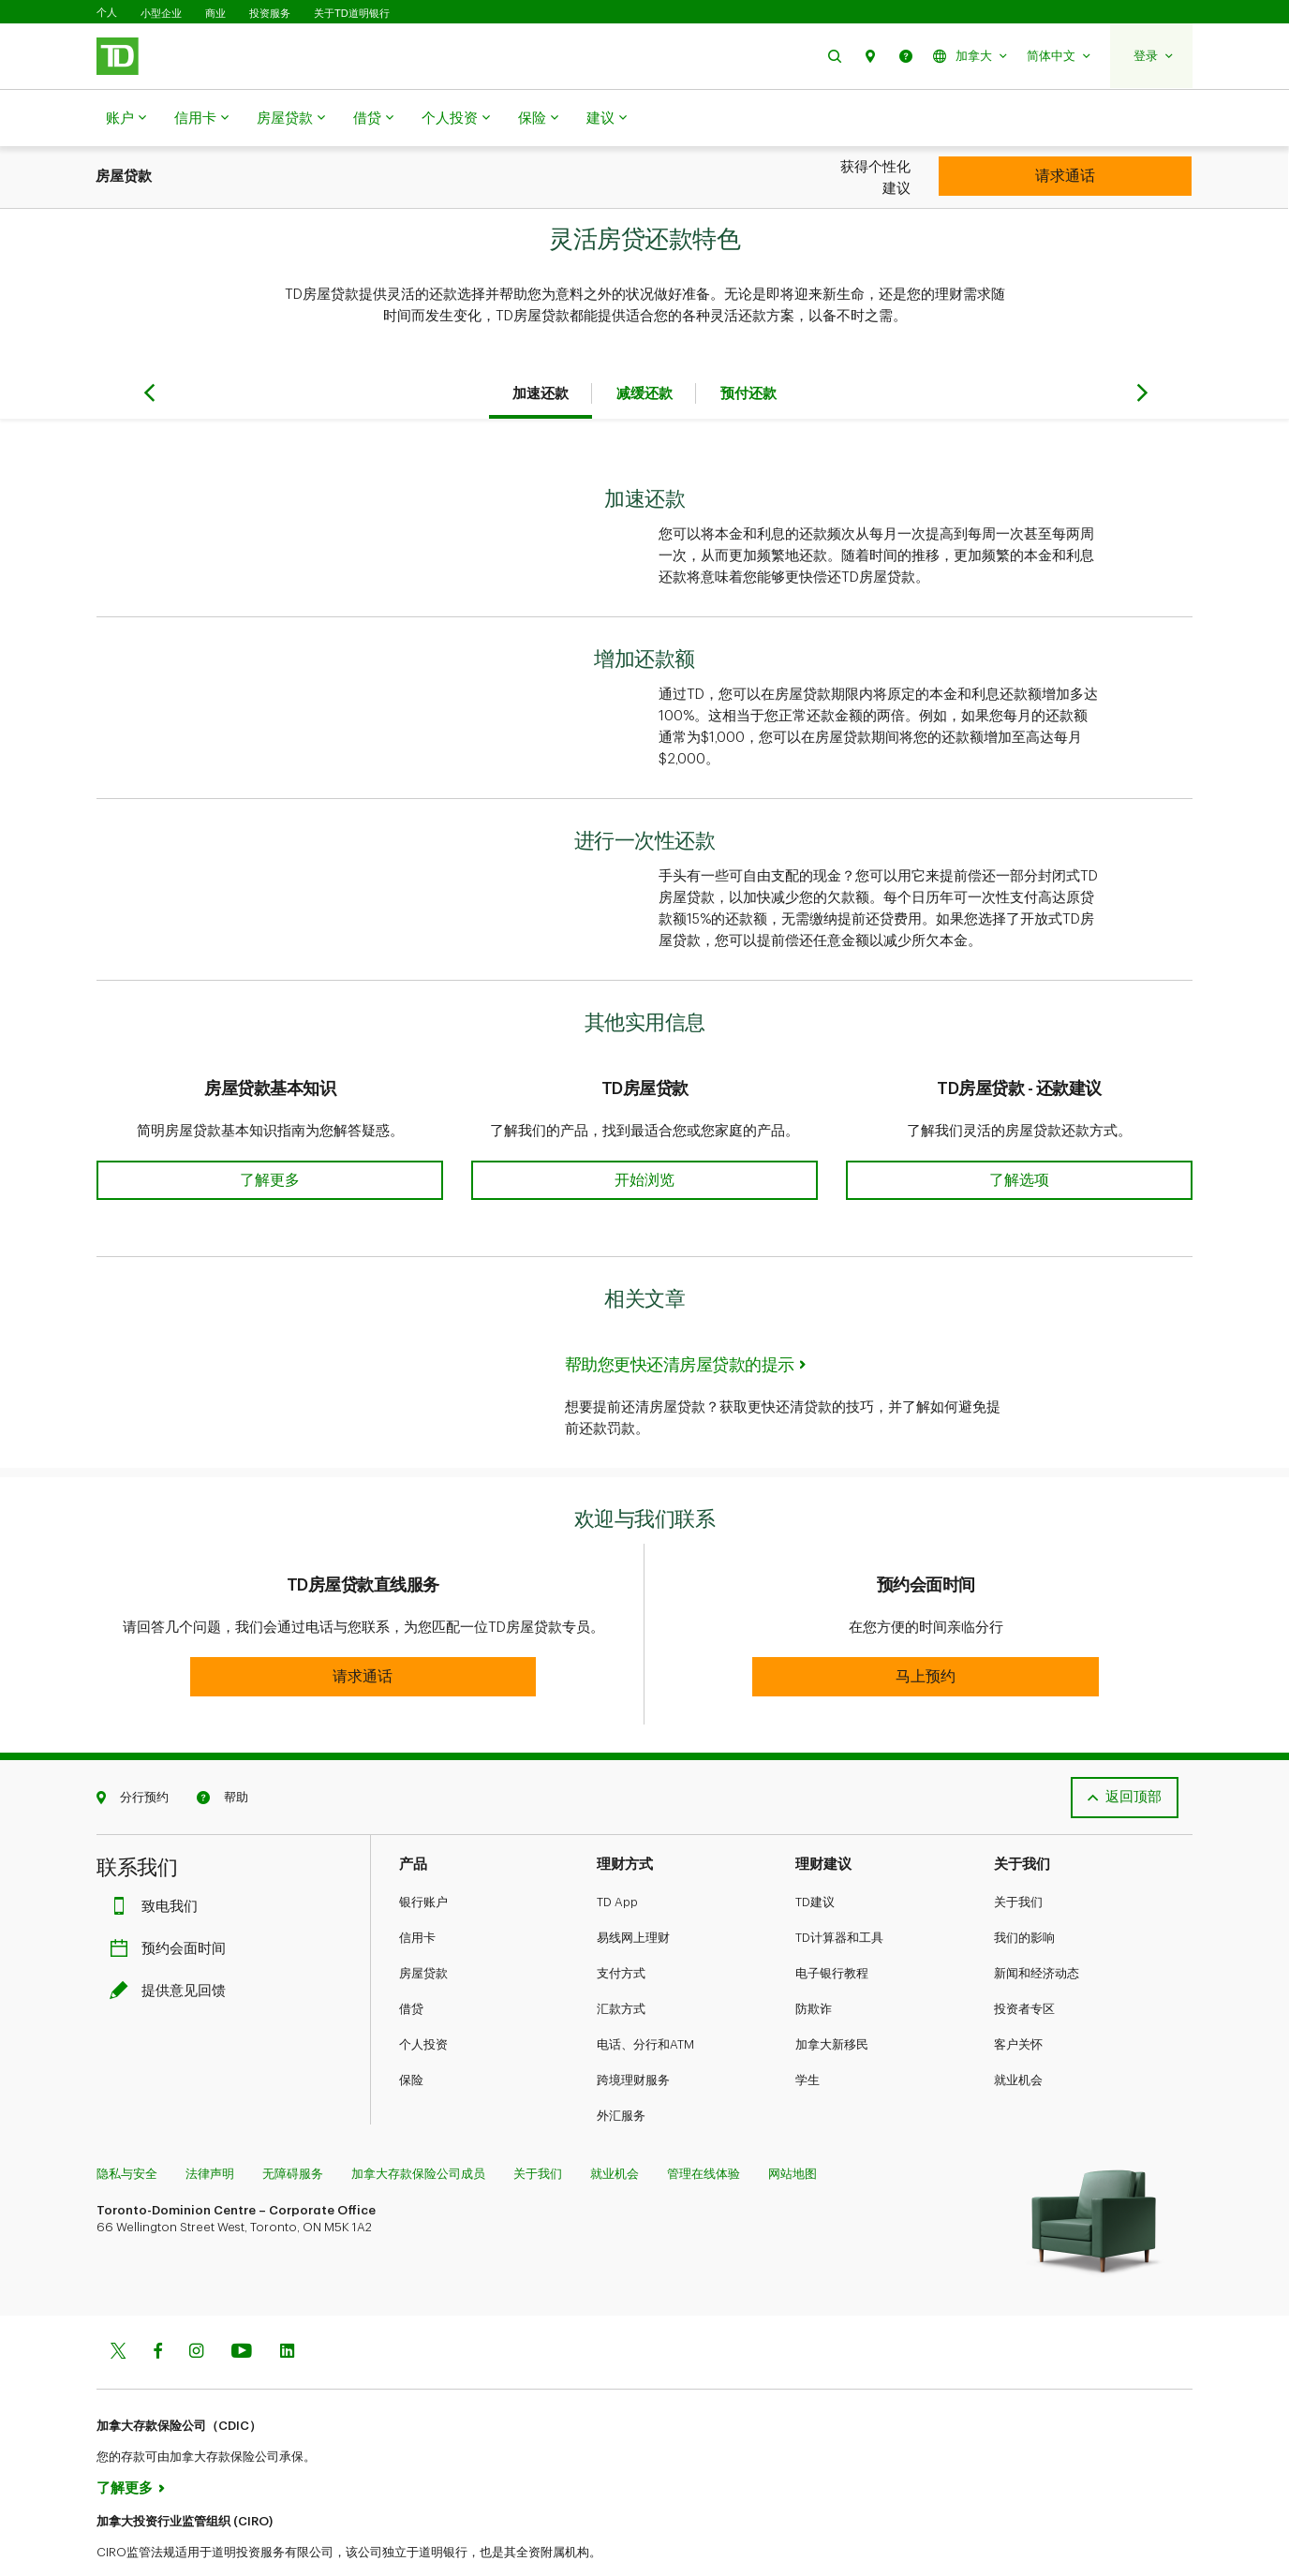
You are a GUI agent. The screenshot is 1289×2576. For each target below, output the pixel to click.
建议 (606, 119)
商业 (215, 13)
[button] (834, 55)
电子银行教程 (831, 1926)
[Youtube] (241, 2305)
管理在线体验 (703, 2127)
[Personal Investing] (1065, 176)
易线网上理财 (633, 1891)
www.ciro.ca (139, 2537)
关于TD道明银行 (352, 13)
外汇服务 (621, 2069)
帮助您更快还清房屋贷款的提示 (679, 1318)
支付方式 (621, 1926)
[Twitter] (118, 2305)
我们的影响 (1024, 1891)
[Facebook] (157, 2305)
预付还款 (748, 347)
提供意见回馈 (172, 1944)
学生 (807, 2033)
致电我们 (158, 1860)
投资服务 (269, 13)
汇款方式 (621, 1962)
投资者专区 (1024, 1962)
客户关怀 (1018, 1997)
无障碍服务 (292, 2127)
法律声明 (209, 2127)
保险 (538, 119)
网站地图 (792, 2127)
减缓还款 (644, 347)
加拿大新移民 (831, 1997)
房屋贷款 (291, 119)
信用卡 (201, 119)
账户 (126, 119)
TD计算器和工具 (839, 1891)
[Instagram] (196, 2305)
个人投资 (456, 119)
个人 (106, 12)
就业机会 (1018, 2033)
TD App (617, 1855)
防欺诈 (813, 1962)
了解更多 (124, 2442)
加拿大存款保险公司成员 (418, 2127)
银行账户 (423, 1855)
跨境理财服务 (633, 2033)
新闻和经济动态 (1036, 1926)
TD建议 (815, 1855)
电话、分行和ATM (645, 1997)
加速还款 (540, 347)
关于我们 (1018, 1855)
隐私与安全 (126, 2127)
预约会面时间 (172, 1902)
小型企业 (161, 13)
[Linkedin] (287, 2305)
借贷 (373, 119)
